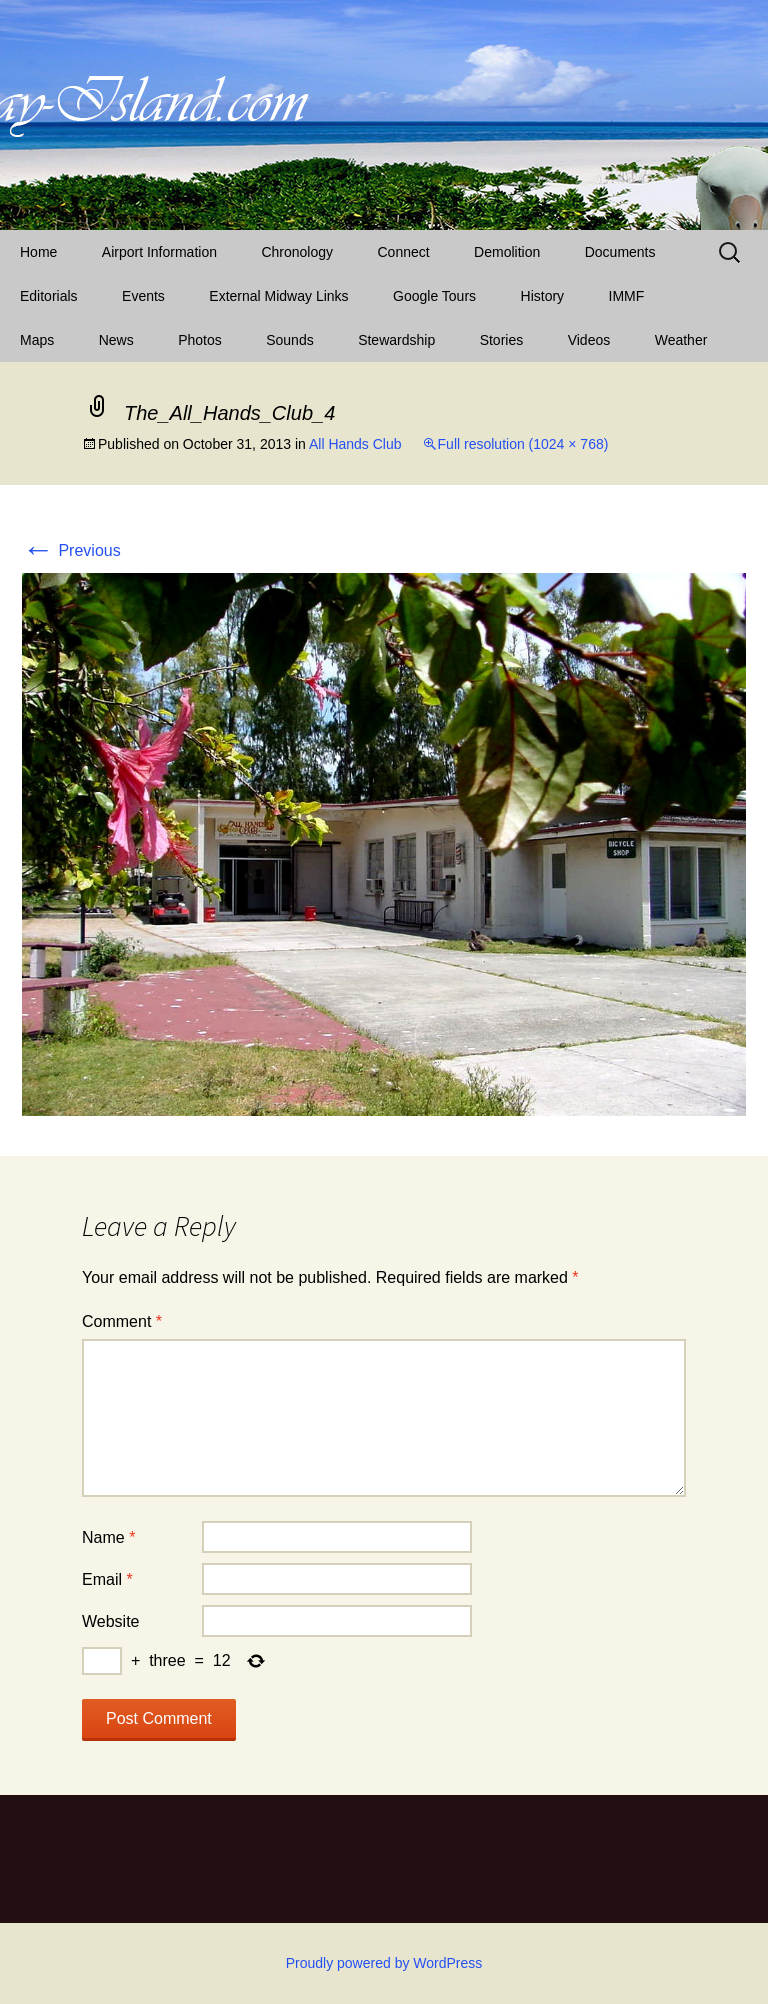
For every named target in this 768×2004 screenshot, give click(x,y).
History (543, 296)
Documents (620, 252)
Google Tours (434, 296)
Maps (37, 340)
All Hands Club (355, 444)
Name (108, 1537)
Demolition (507, 252)
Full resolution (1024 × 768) (523, 444)
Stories (502, 340)
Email (107, 1579)
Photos (200, 340)
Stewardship (396, 340)
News (116, 340)
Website (111, 1621)
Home (38, 252)
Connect (404, 252)
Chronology (297, 252)
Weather (681, 340)
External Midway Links (278, 296)
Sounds (289, 340)
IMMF (627, 296)
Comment (122, 1321)
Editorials (49, 296)
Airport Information (159, 252)
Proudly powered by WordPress (384, 1963)
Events (143, 296)
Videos (589, 340)
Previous (71, 550)
